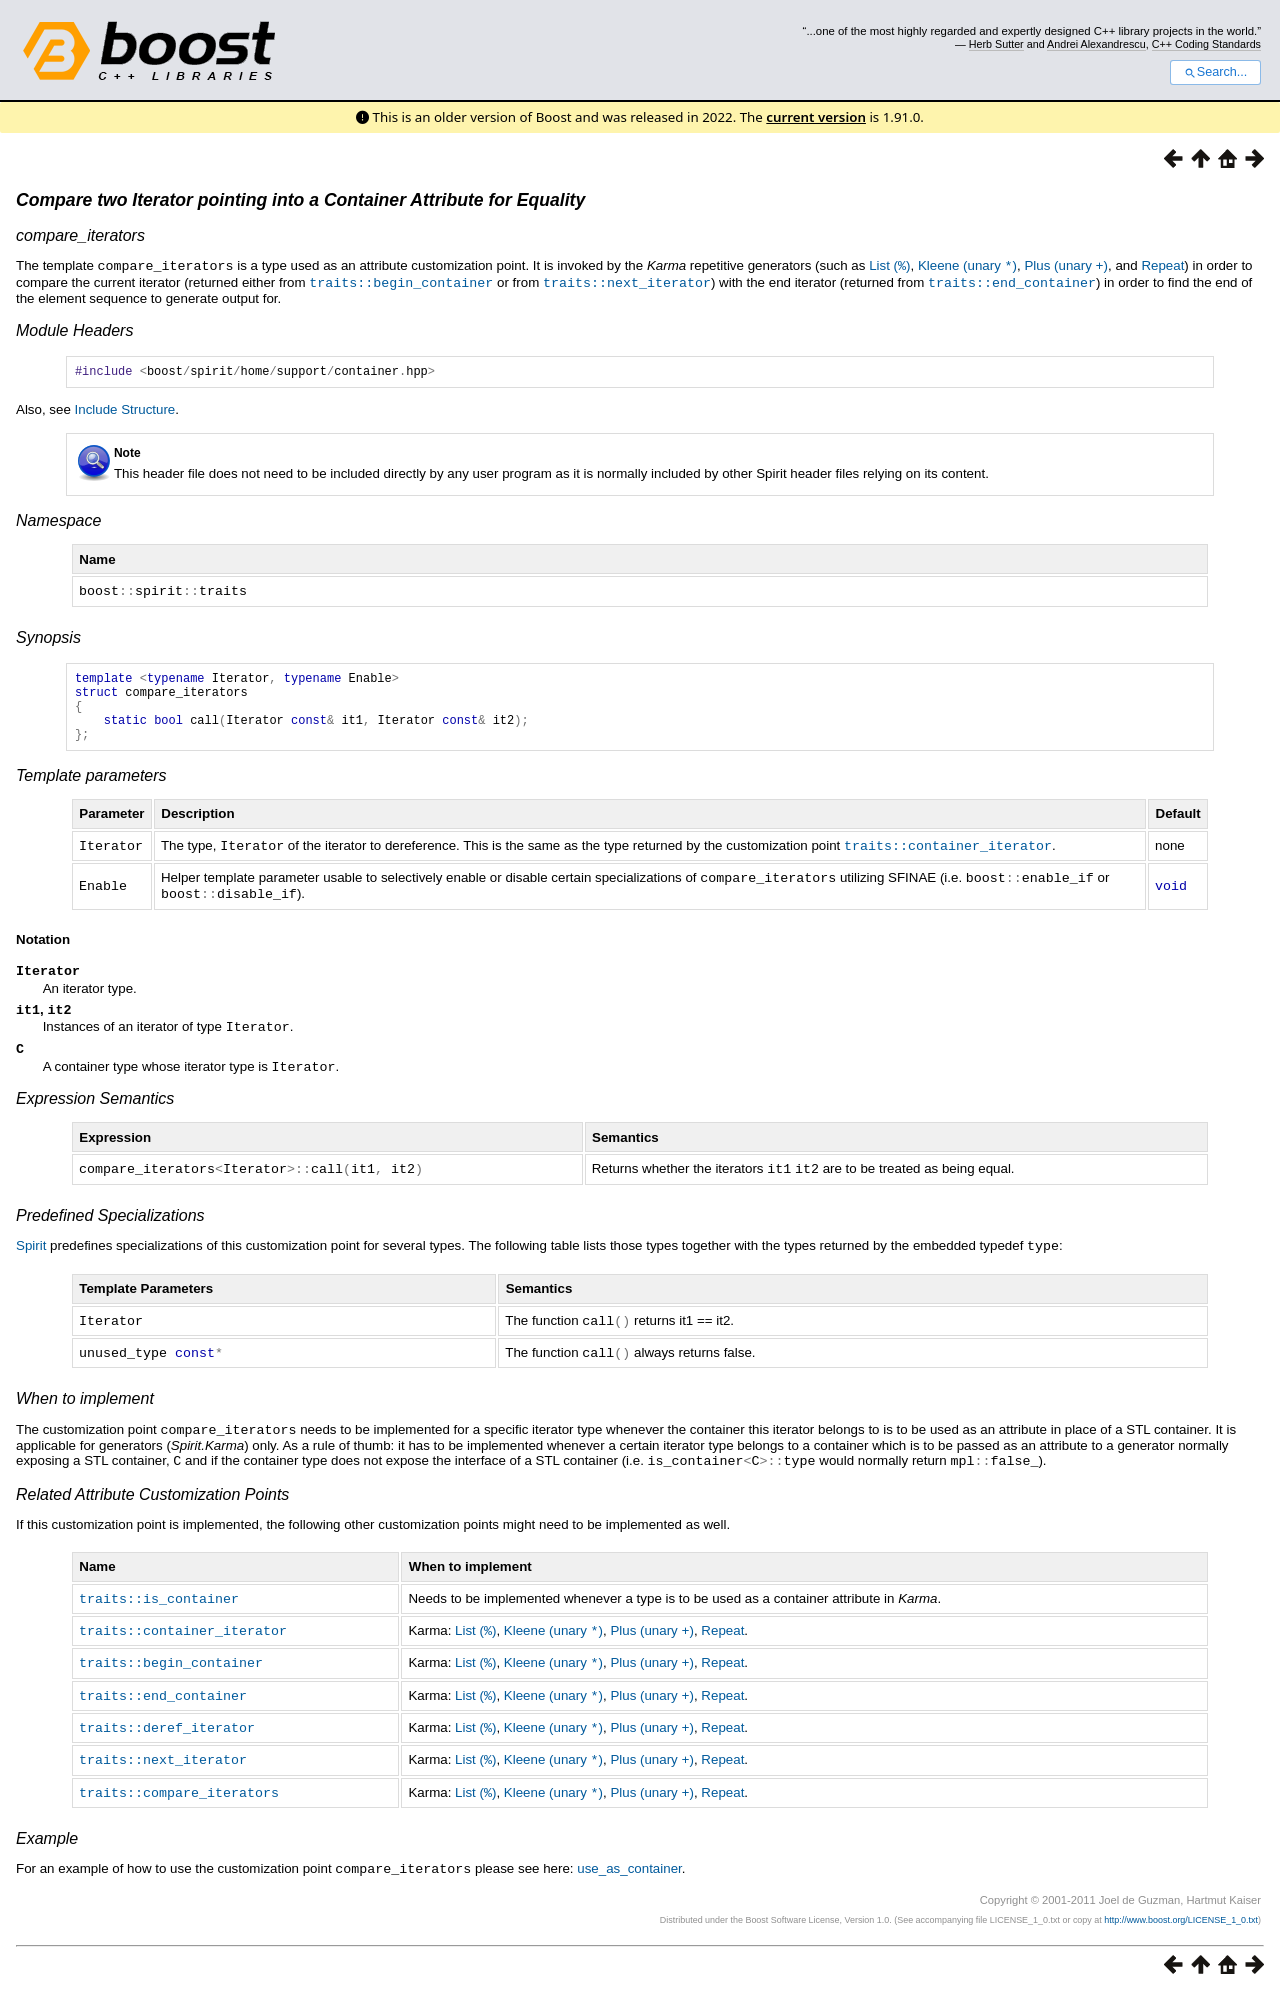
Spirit (31, 1260)
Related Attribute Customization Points (152, 1504)
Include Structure (125, 410)
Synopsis (48, 637)
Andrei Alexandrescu (1096, 44)
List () (889, 265)
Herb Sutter (996, 44)
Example (47, 1841)
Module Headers (74, 328)
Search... (1215, 72)
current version (816, 117)
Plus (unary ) (1066, 265)
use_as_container (629, 1871)
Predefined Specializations (110, 1230)
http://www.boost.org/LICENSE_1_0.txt (1181, 1922)
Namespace (58, 521)
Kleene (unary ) (967, 265)
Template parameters (91, 790)
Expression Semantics (95, 1114)
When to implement (85, 1410)
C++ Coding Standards (1206, 44)
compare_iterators (80, 235)
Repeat (1162, 265)
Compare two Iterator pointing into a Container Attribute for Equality (300, 200)
